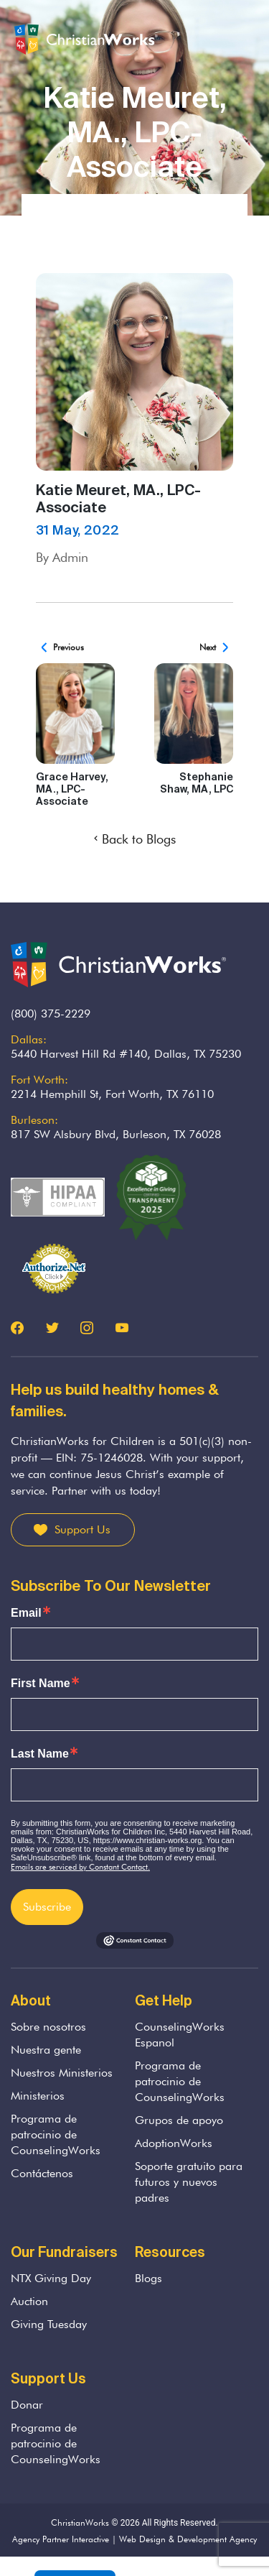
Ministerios (38, 2095)
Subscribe (47, 1906)
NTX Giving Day (51, 2278)
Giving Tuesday (49, 2324)
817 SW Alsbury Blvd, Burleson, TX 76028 (116, 1134)
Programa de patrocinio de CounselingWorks (55, 2134)
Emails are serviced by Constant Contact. (80, 1867)
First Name (40, 1683)
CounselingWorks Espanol (180, 2034)
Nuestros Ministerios (62, 2072)
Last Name (40, 1754)
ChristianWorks (80, 2522)
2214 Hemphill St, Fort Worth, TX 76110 (112, 1094)
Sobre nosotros (48, 2026)
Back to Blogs (135, 838)
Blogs (148, 2278)
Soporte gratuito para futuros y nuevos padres (188, 2182)
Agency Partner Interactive (60, 2539)
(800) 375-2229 (50, 1013)
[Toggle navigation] (247, 40)
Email (26, 1613)
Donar (27, 2404)
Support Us (82, 1529)
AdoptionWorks (173, 2143)
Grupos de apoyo (179, 2120)
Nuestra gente (46, 2049)
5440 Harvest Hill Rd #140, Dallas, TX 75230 (126, 1054)
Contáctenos (42, 2173)
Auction (29, 2301)
